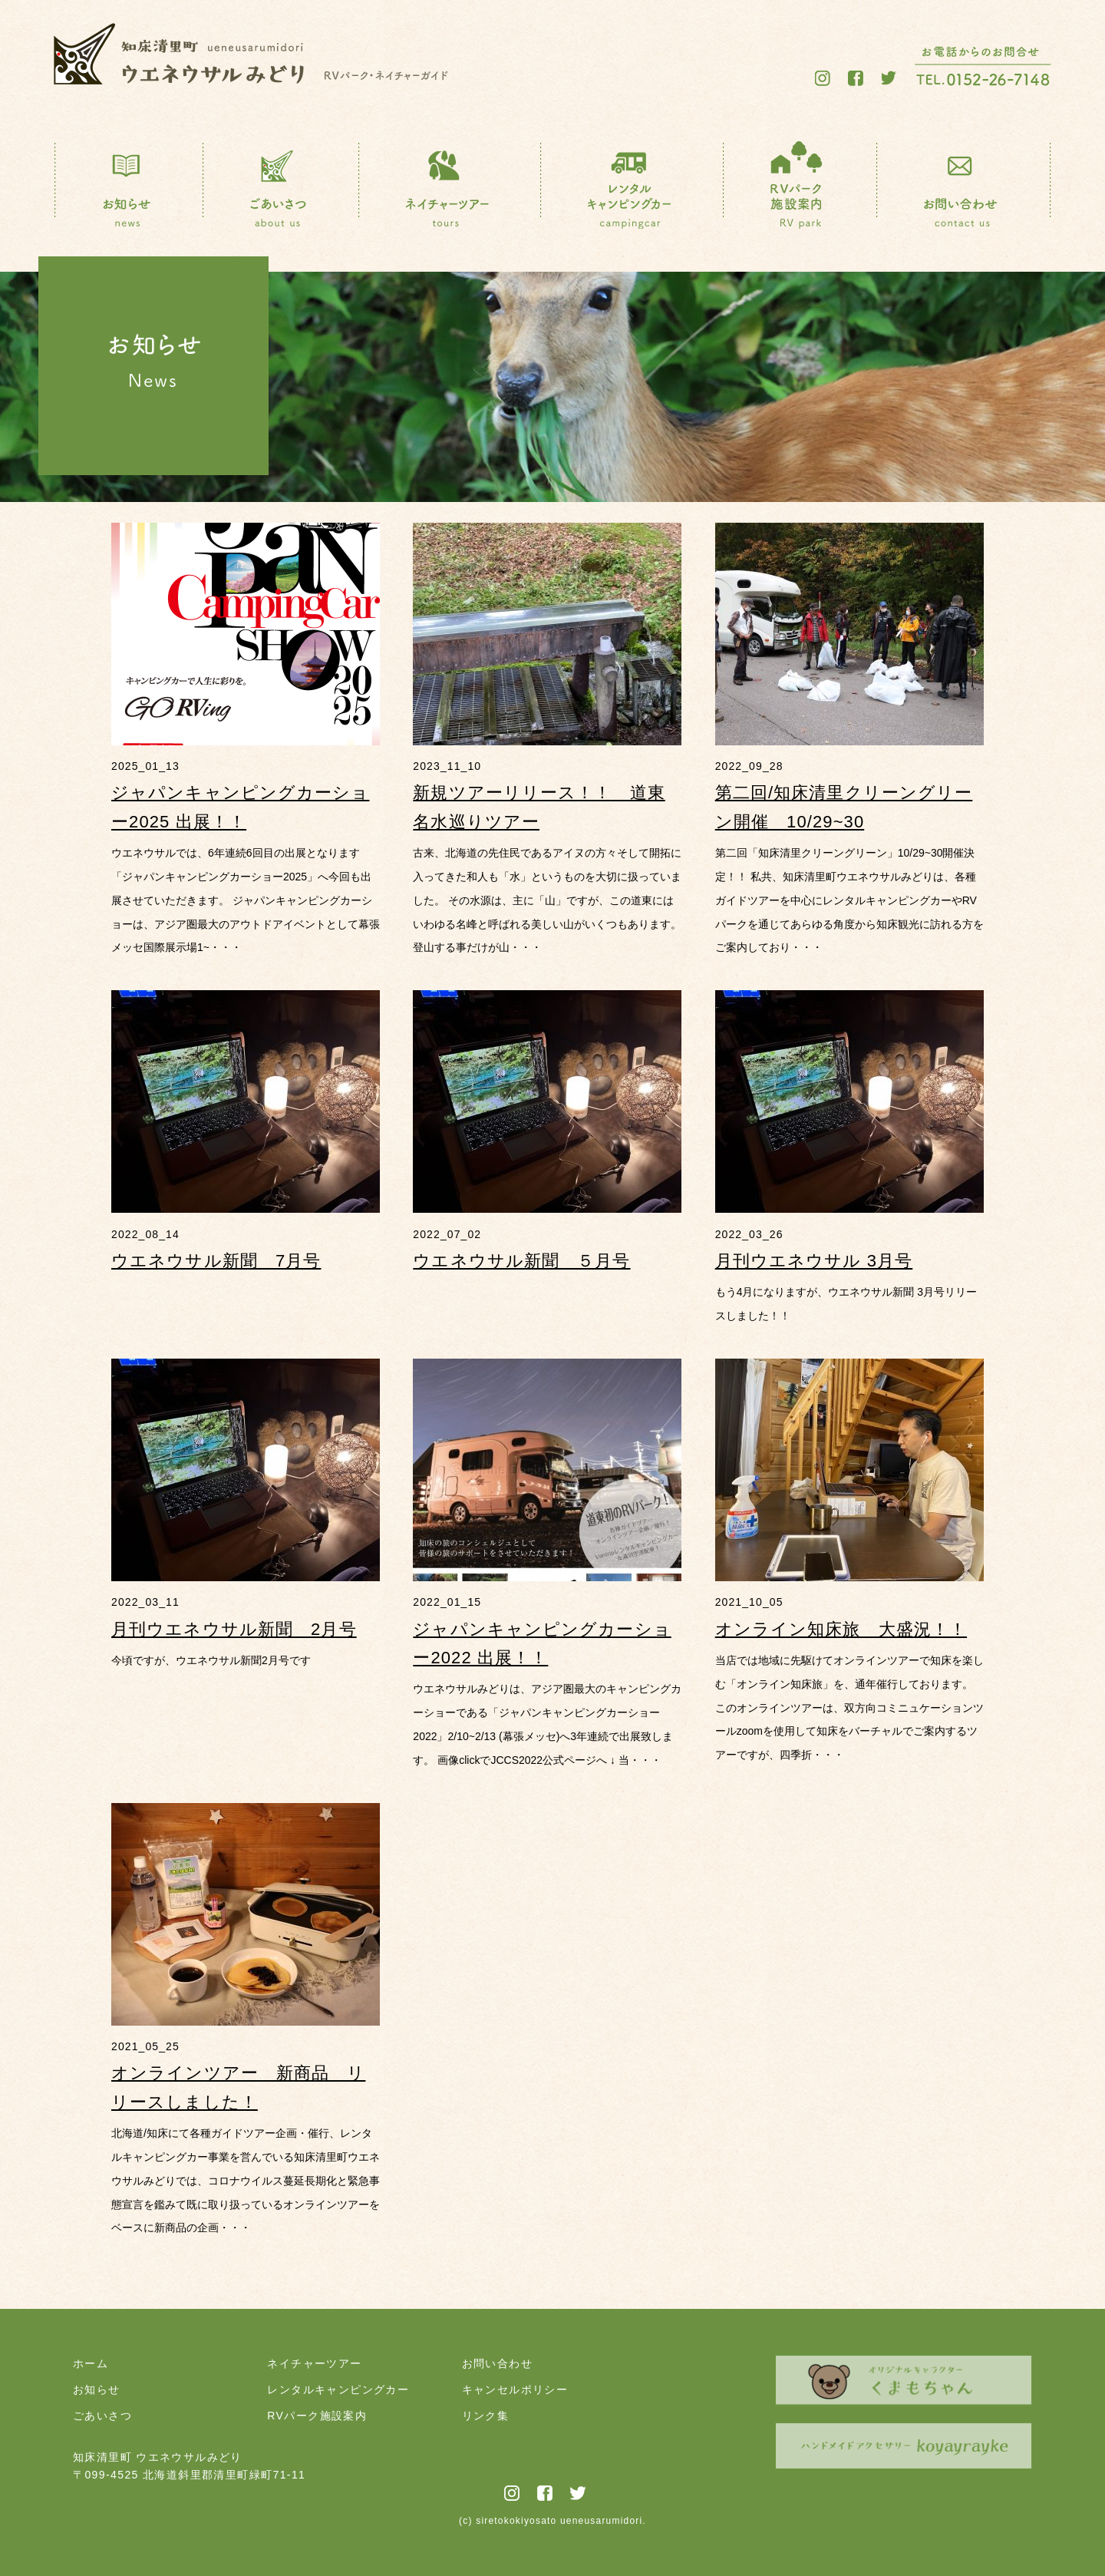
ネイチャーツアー (314, 2363)
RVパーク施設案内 (317, 2415)
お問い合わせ (497, 2363)
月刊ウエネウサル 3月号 (814, 1260)
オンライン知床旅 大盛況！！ (841, 1629)
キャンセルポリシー (515, 2389)
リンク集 (486, 2415)
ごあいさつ (102, 2415)
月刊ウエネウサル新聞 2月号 (234, 1629)
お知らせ (96, 2389)
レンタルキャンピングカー (338, 2389)
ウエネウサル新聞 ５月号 (521, 1260)
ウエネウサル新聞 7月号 (216, 1260)
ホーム (90, 2363)
